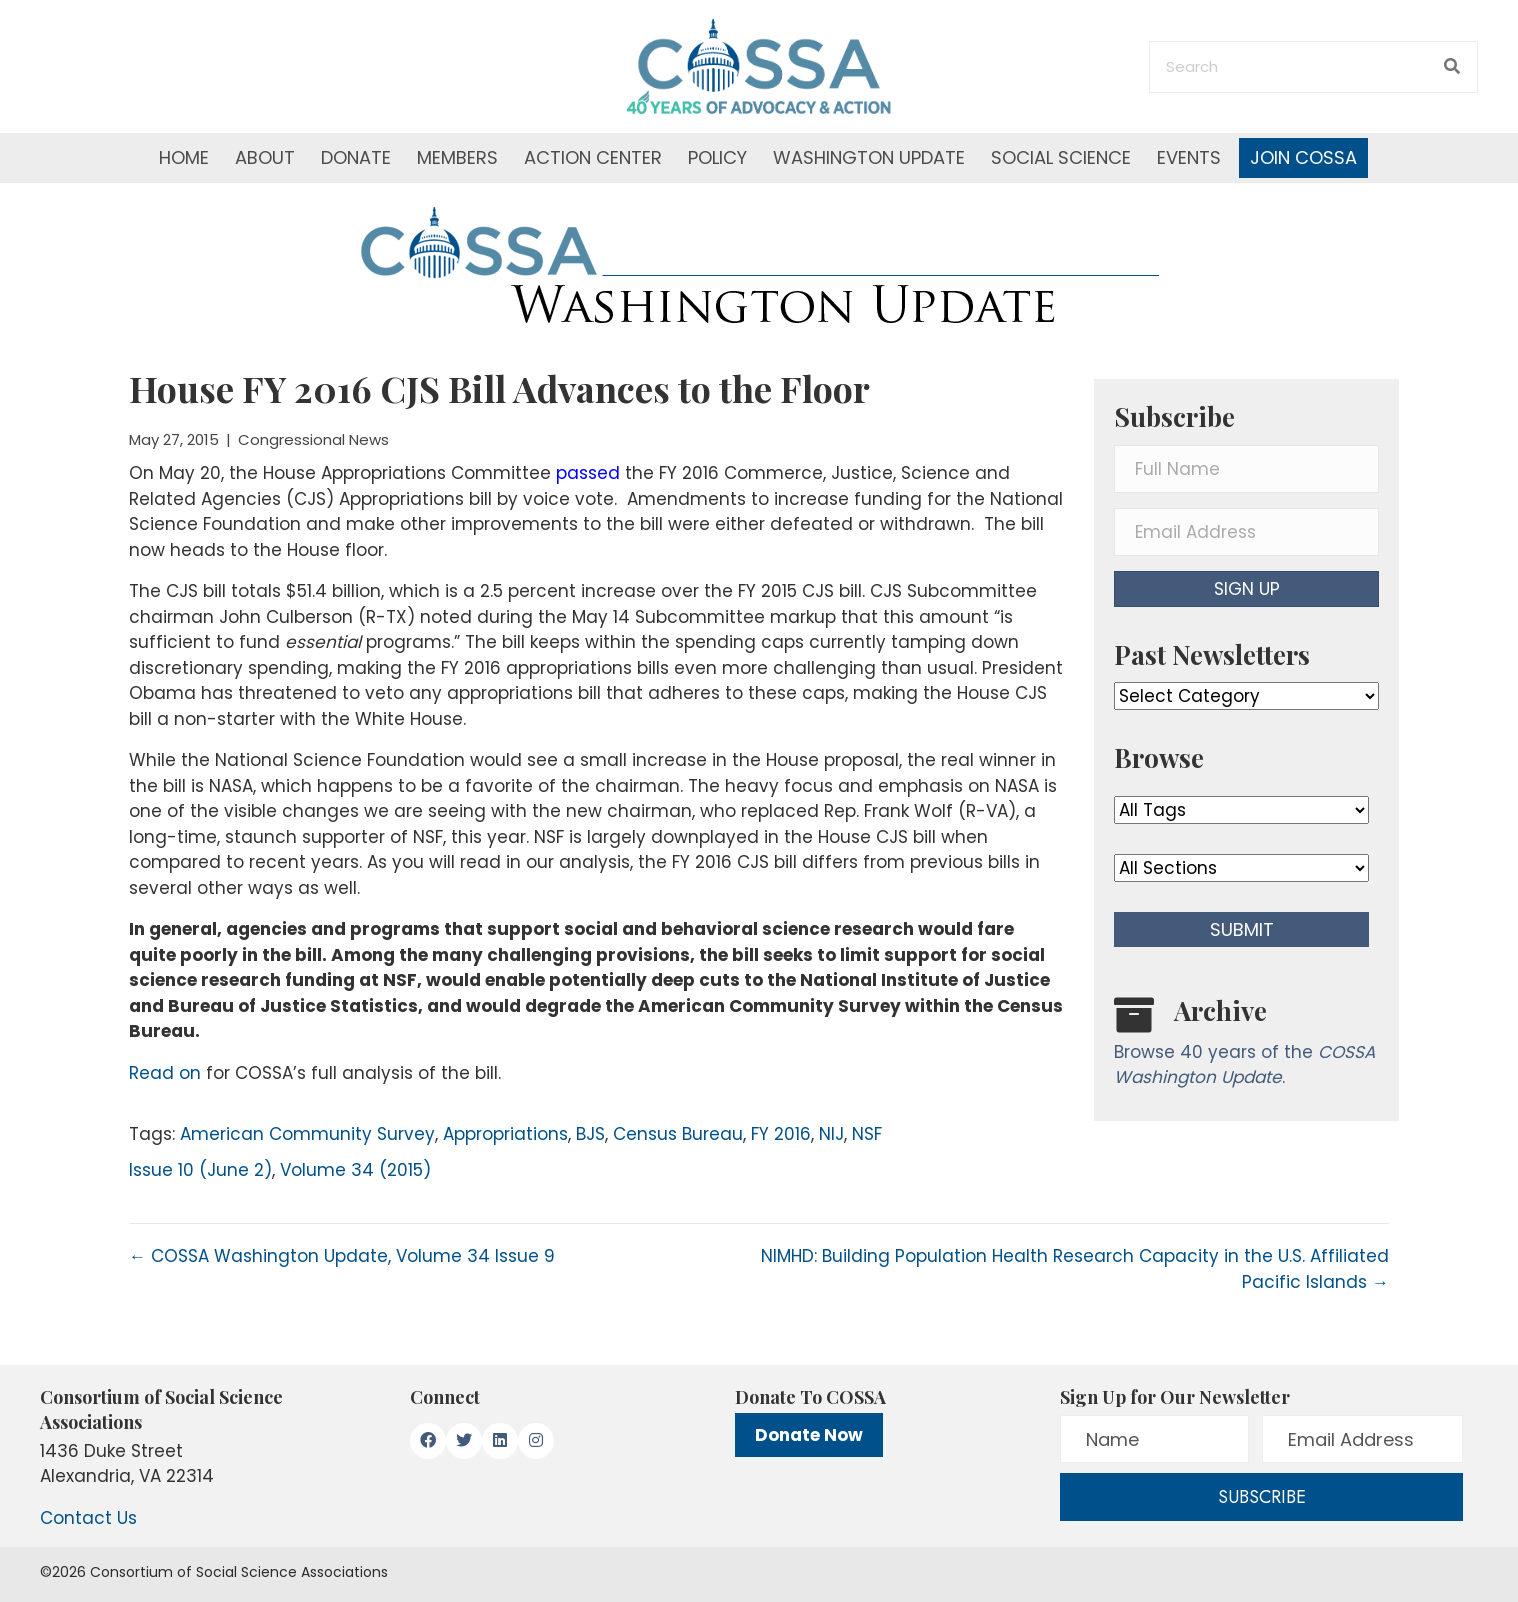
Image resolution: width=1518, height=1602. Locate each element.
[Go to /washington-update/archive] (1246, 1046)
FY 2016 (781, 1134)
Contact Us (88, 1518)
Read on (165, 1073)
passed (590, 473)
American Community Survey (307, 1134)
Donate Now (809, 1435)
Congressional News (313, 439)
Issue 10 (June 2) (200, 1170)
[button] (1246, 589)
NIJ (831, 1134)
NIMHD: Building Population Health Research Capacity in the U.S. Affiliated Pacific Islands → (1075, 1269)
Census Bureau (678, 1134)
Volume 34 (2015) (355, 1170)
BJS (590, 1134)
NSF (867, 1134)
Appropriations (505, 1134)
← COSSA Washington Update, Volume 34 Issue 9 (342, 1256)
